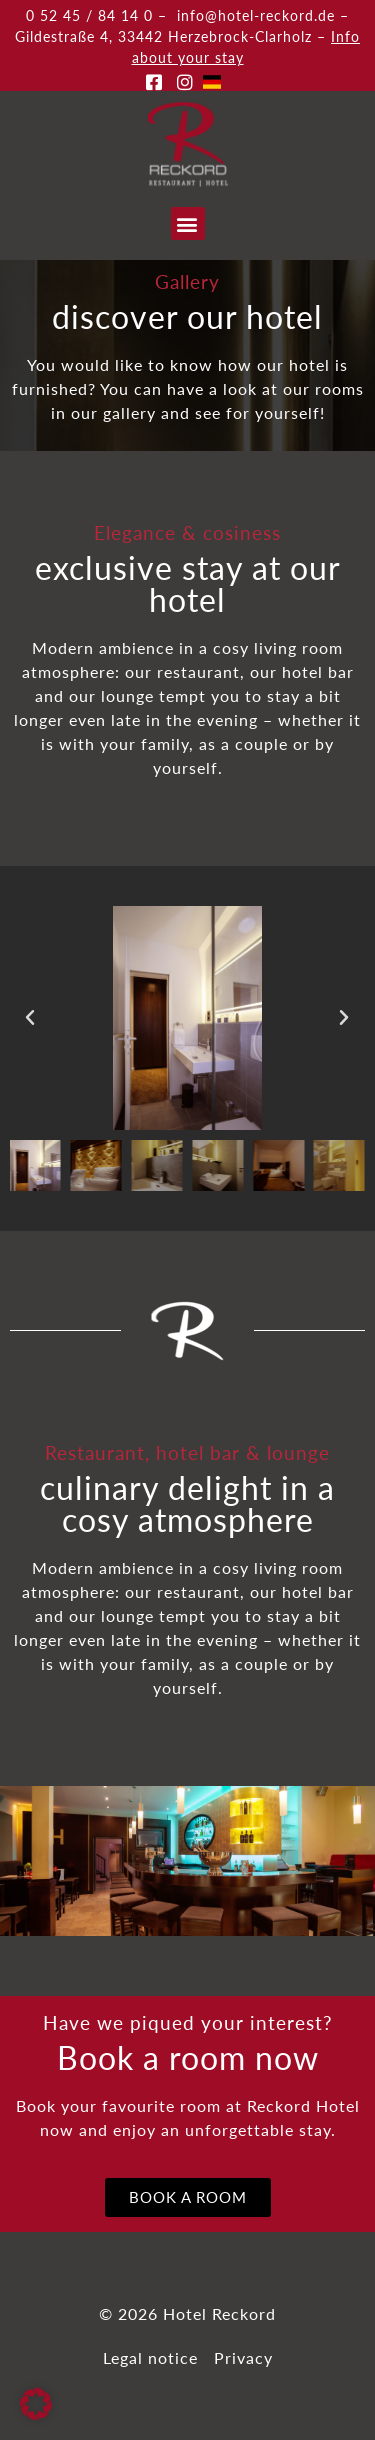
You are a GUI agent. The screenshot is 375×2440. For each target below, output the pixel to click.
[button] (188, 223)
